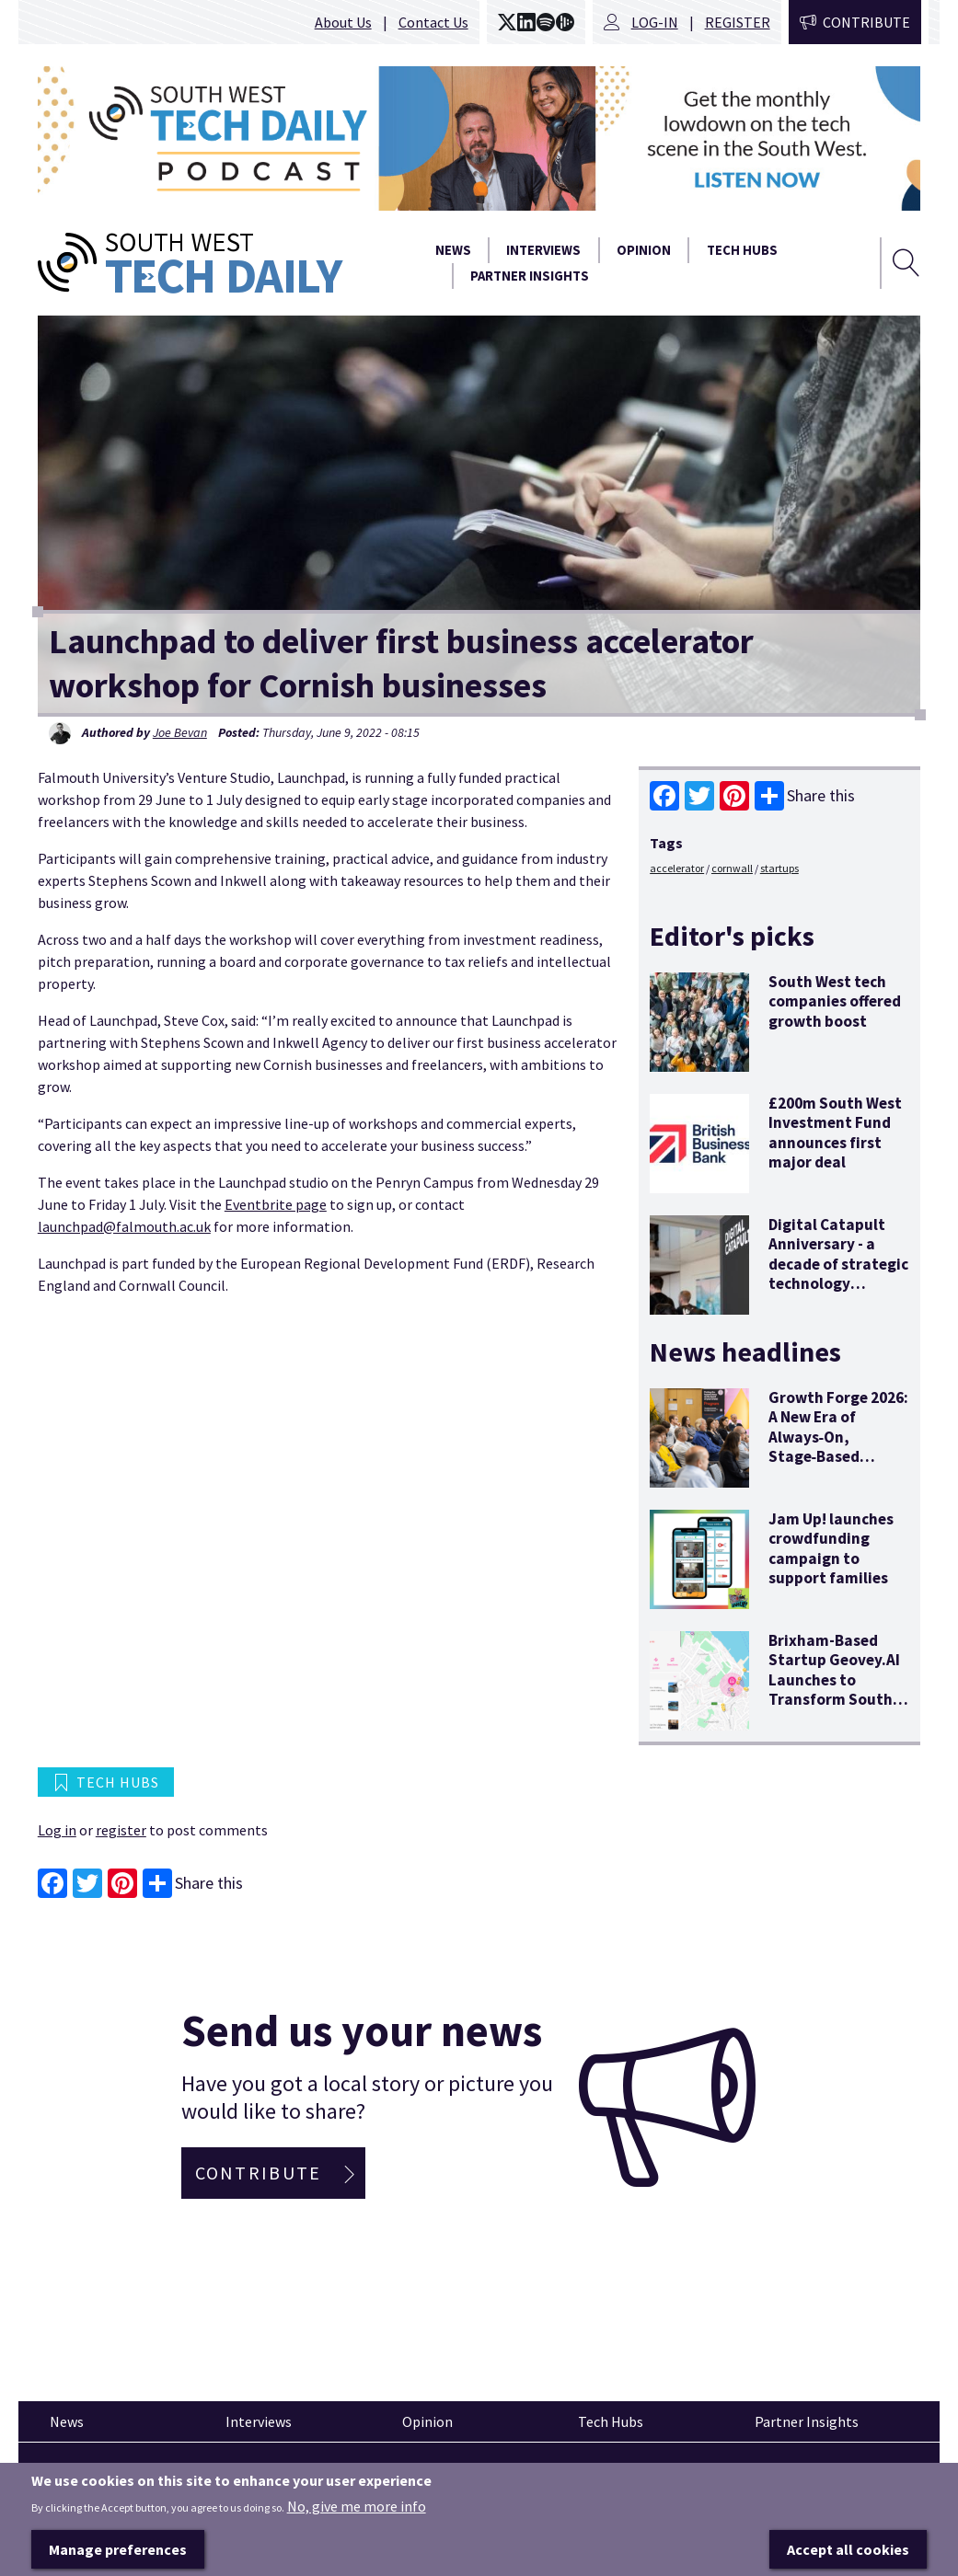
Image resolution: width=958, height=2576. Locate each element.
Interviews (543, 250)
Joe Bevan (180, 732)
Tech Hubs (742, 250)
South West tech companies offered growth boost (834, 1001)
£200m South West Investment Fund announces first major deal (835, 1132)
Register (737, 22)
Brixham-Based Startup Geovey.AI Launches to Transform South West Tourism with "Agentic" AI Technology (835, 1699)
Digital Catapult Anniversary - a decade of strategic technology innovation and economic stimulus (838, 1273)
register (121, 1830)
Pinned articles (89, 2476)
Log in (57, 1830)
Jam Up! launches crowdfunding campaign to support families (831, 1548)
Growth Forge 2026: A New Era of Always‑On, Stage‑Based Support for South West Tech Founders (838, 1456)
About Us (343, 22)
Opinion (644, 250)
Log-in (654, 22)
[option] (479, 138)
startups (779, 868)
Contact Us (433, 22)
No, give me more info (356, 2542)
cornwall (732, 868)
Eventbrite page (276, 1204)
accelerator (677, 868)
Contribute (866, 22)
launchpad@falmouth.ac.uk (124, 1226)
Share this (805, 796)
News (453, 250)
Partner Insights (529, 276)
